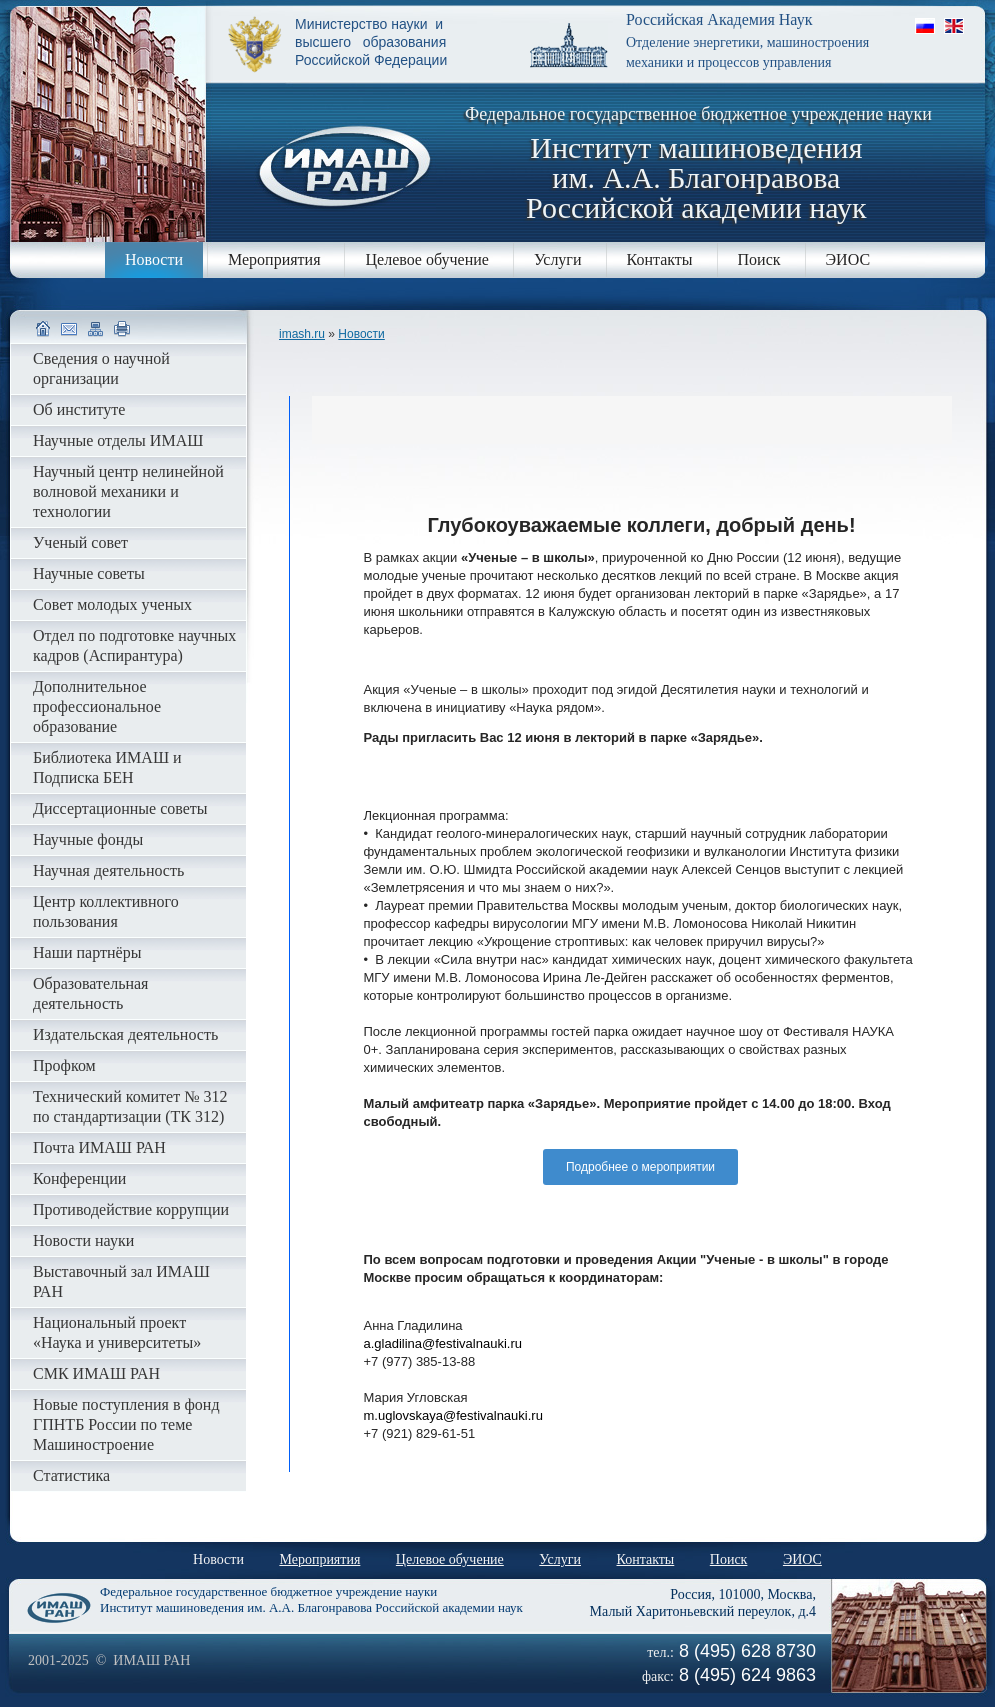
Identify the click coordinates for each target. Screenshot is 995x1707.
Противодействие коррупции (131, 1209)
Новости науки (83, 1240)
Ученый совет (80, 542)
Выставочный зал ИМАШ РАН (121, 1281)
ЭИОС (848, 259)
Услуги (558, 259)
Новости (154, 259)
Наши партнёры (87, 952)
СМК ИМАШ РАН (96, 1373)
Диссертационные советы (120, 808)
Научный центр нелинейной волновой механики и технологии (128, 491)
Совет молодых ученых (112, 604)
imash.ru (302, 334)
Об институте (79, 409)
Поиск (759, 259)
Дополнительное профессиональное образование (97, 706)
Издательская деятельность (125, 1034)
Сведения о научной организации (101, 368)
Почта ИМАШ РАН (99, 1147)
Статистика (71, 1475)
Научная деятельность (108, 870)
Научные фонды (88, 839)
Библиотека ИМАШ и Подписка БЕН (107, 767)
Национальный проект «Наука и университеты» (117, 1332)
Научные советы (89, 573)
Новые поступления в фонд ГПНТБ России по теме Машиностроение (126, 1424)
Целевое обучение (426, 259)
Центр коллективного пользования (106, 911)
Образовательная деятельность (90, 993)
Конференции (79, 1178)
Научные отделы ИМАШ (118, 440)
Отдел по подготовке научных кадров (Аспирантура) (134, 645)
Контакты (660, 259)
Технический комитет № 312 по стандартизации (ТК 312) (130, 1106)
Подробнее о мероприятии (640, 1167)
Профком (64, 1065)
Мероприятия (274, 259)
